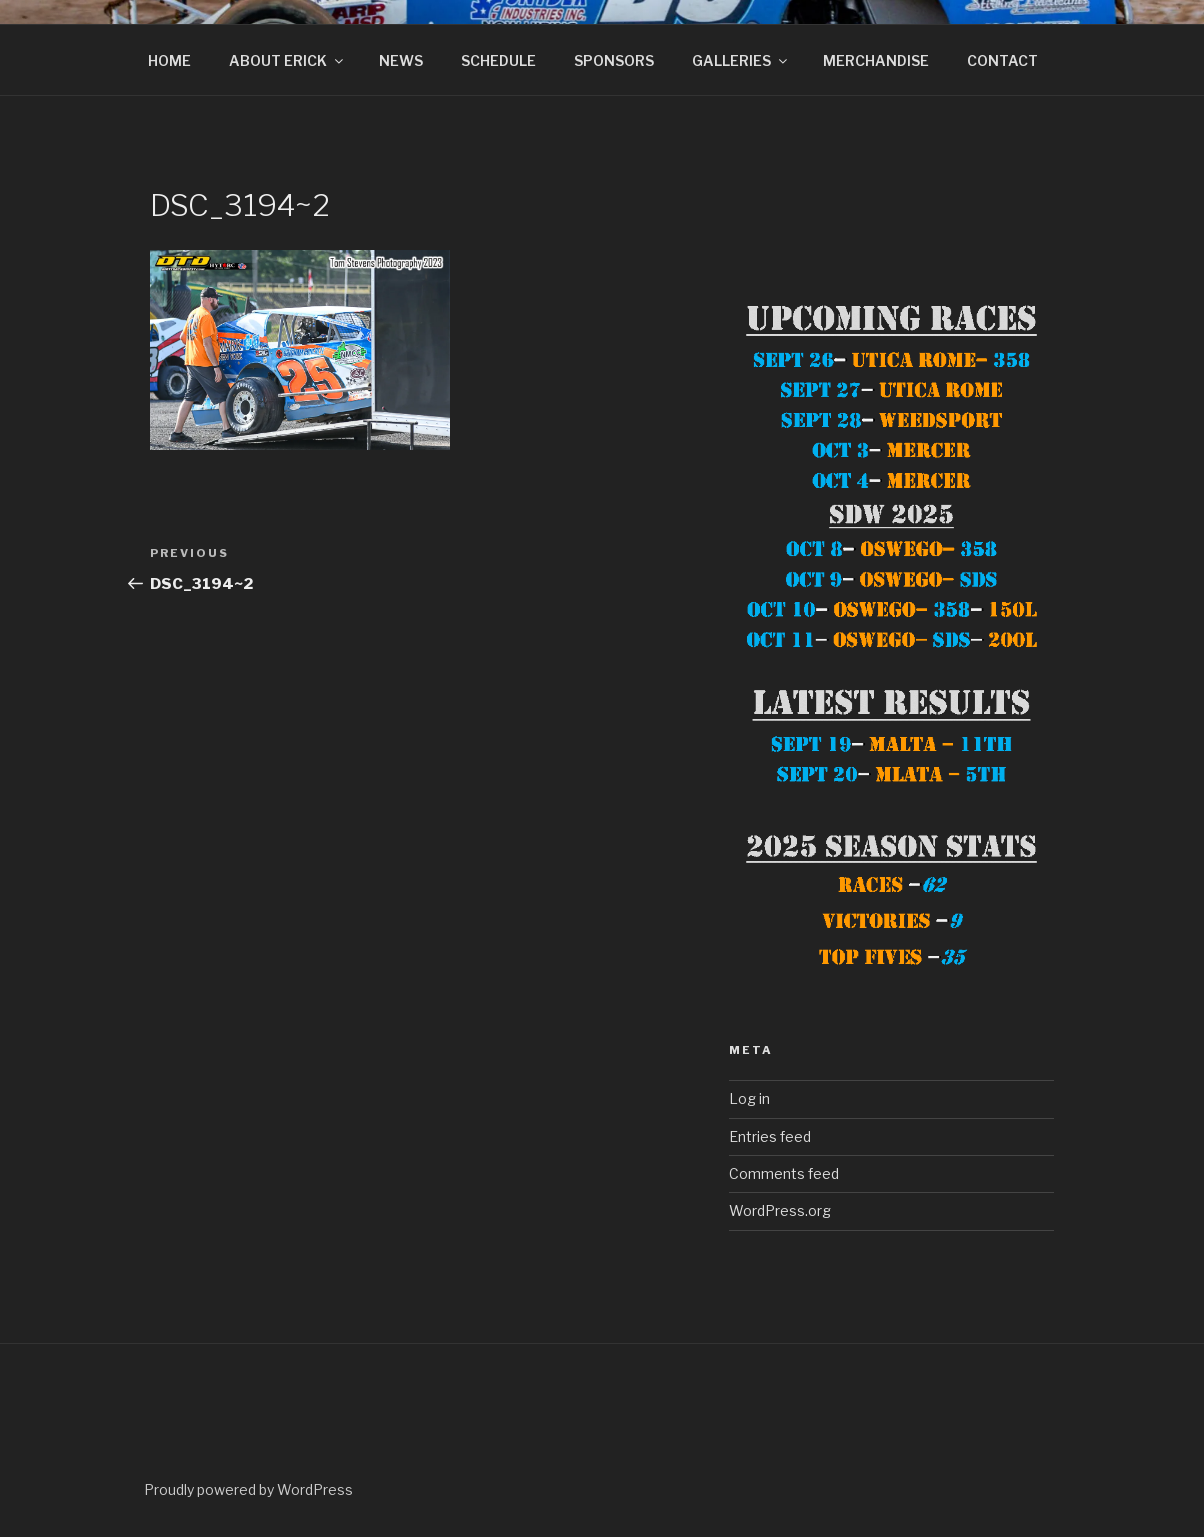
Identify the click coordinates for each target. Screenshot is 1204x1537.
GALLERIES (741, 60)
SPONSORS (614, 60)
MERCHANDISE (876, 60)
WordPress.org (780, 1210)
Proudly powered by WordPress (248, 1489)
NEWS (401, 60)
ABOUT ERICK (287, 60)
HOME (169, 60)
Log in (749, 1098)
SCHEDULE (498, 60)
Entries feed (770, 1136)
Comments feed (784, 1173)
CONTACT (1002, 60)
